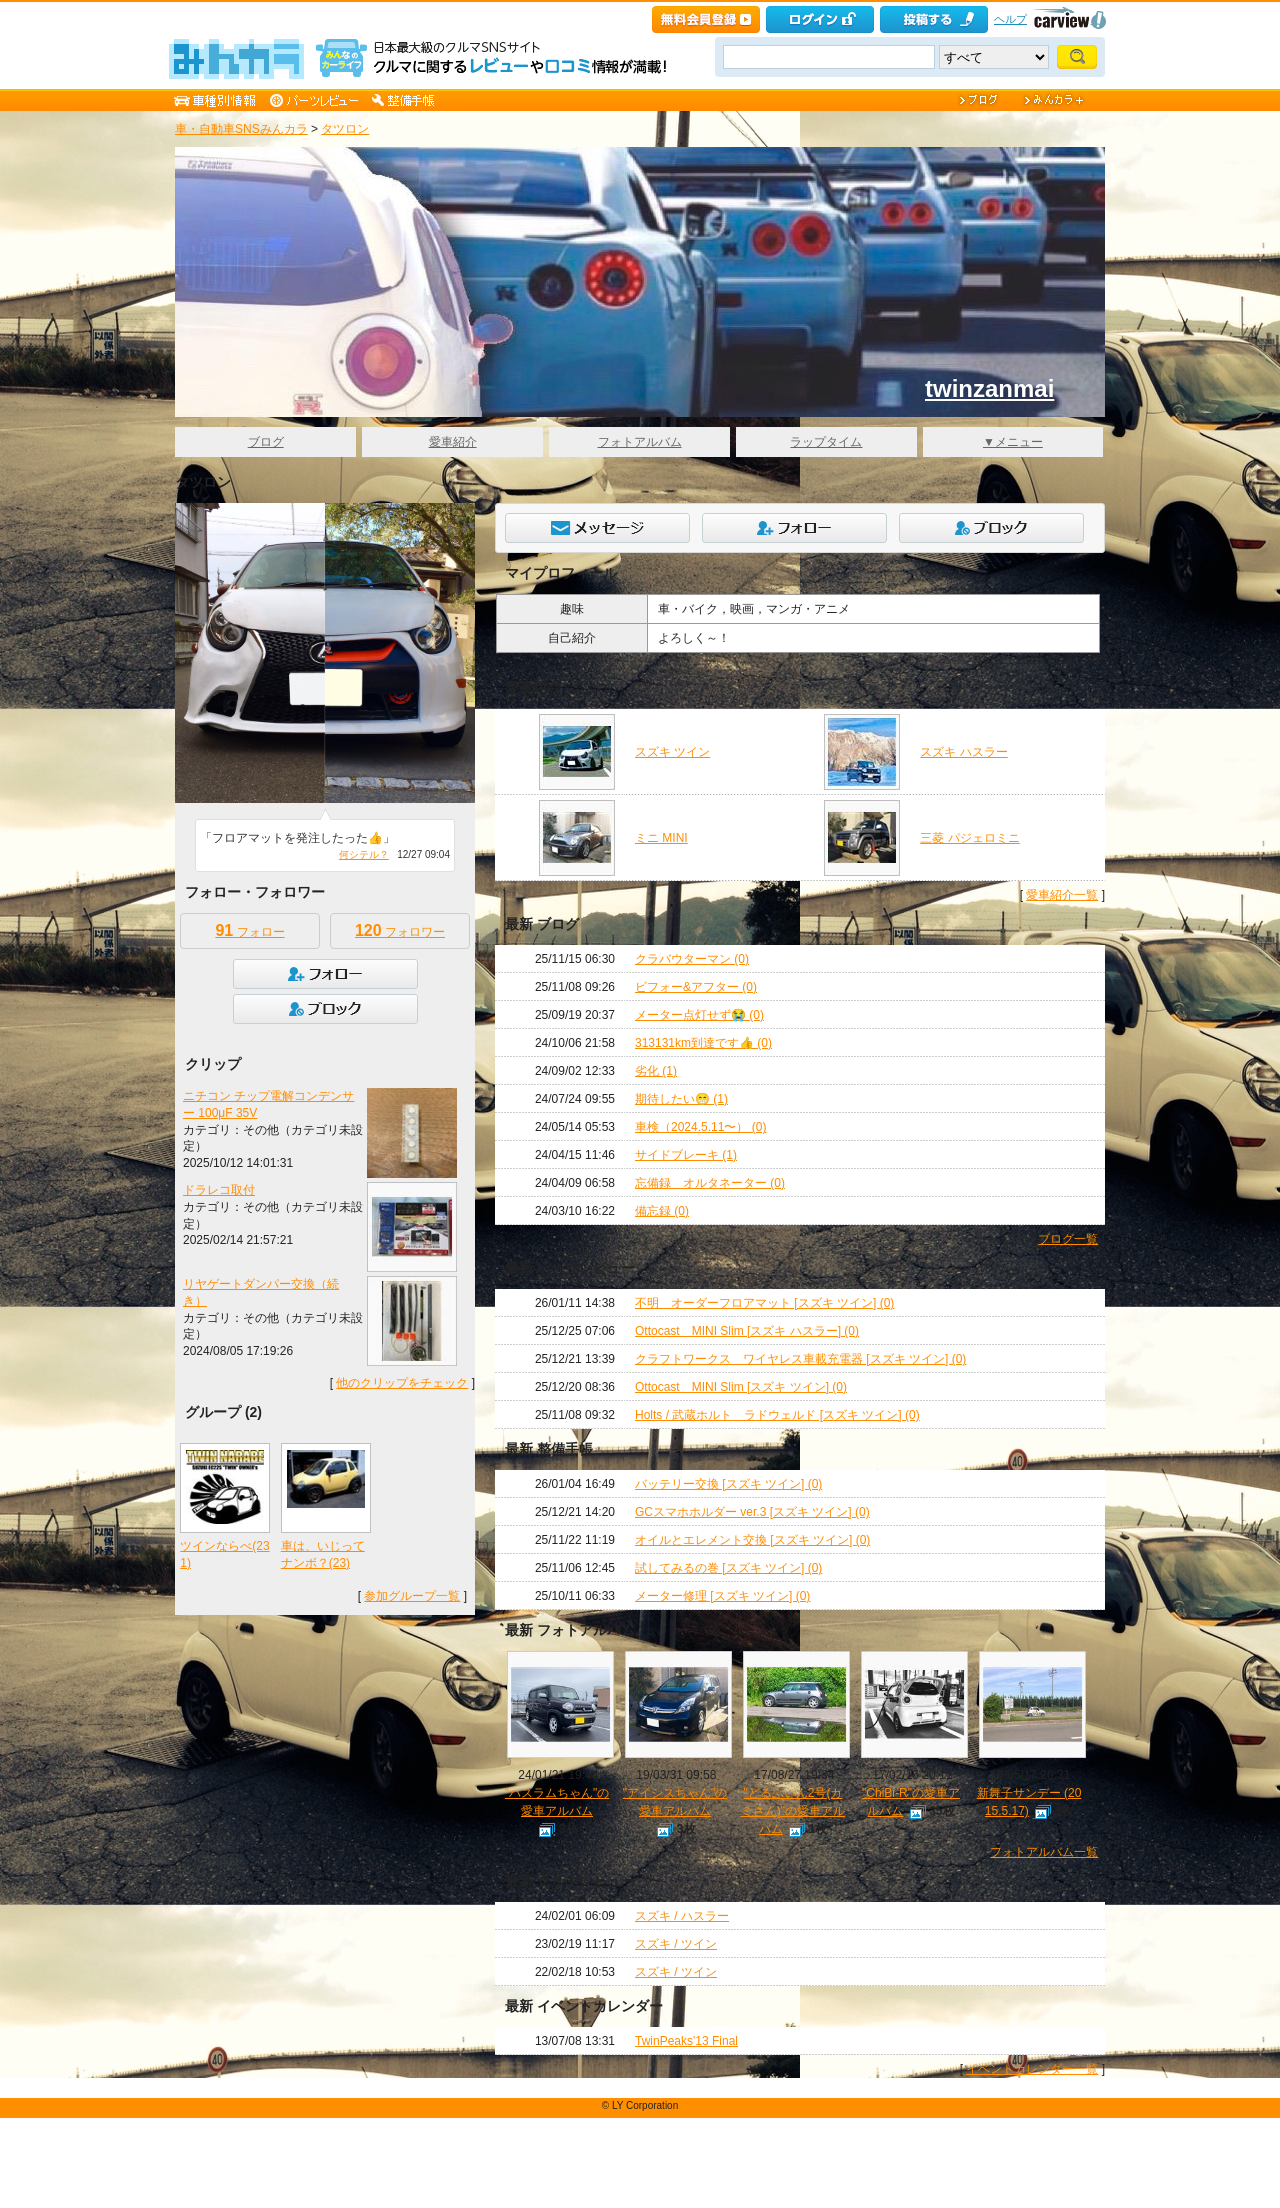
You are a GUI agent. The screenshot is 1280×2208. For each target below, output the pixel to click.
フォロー (249, 930)
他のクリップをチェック (402, 1383)
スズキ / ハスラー (682, 1916)
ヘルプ (1010, 19)
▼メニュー (1013, 442)
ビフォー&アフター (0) (696, 987)
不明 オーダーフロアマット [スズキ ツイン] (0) (764, 1303)
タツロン (345, 129)
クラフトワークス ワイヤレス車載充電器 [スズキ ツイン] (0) (800, 1359)
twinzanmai (989, 388)
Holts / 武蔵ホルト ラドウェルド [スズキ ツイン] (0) (777, 1415)
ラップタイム (826, 442)
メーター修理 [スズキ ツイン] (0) (722, 1596)
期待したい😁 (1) (681, 1099)
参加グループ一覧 (412, 1596)
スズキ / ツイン (676, 1944)
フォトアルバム (640, 442)
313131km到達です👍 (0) (703, 1043)
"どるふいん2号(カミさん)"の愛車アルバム (793, 1811)
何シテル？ (364, 854)
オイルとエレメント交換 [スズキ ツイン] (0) (752, 1540)
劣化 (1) (656, 1071)
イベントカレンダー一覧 (1032, 2069)
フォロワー (400, 930)
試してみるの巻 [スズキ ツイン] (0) (728, 1568)
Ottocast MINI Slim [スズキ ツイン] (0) (741, 1387)
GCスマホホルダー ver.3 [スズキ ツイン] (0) (752, 1512)
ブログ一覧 (1068, 1239)
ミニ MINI (661, 838)
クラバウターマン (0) (692, 959)
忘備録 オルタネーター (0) (710, 1183)
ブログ (266, 442)
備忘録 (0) (662, 1211)
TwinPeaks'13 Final (686, 2041)
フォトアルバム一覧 (1044, 1852)
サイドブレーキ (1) (686, 1155)
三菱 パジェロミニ (969, 838)
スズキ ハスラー (963, 752)
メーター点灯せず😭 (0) (699, 1015)
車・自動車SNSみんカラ (241, 129)
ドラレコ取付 (219, 1190)
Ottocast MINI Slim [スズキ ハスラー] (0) (747, 1331)
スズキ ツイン (672, 752)
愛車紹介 (453, 442)
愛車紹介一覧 (1062, 895)
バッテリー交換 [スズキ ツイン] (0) (728, 1484)
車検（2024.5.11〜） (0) (700, 1127)
